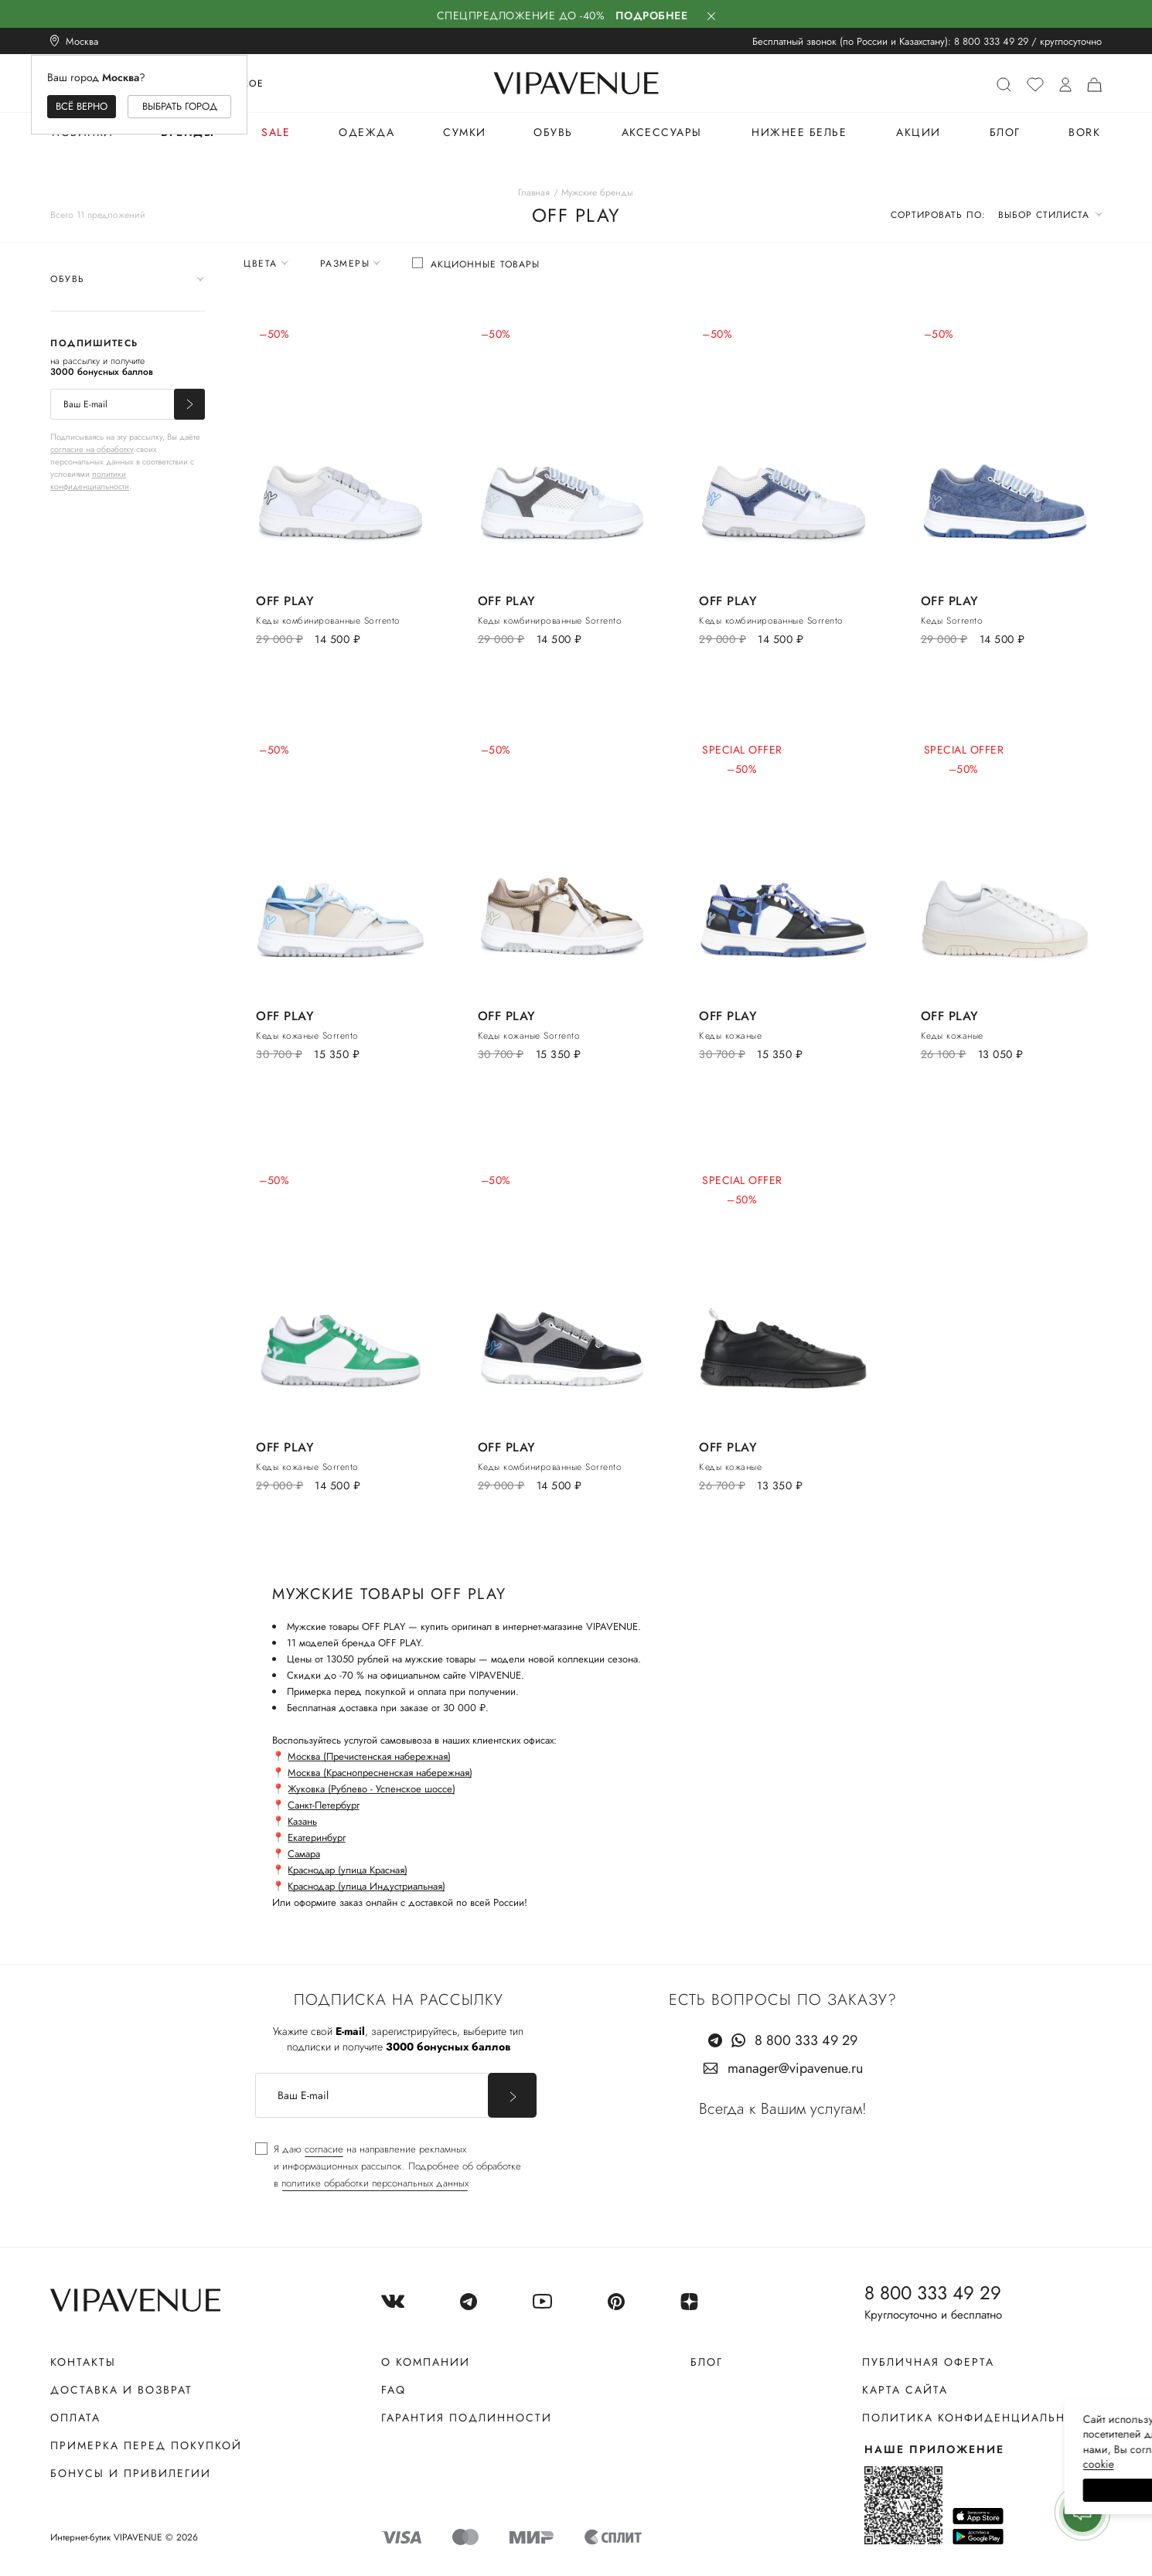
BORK (1084, 132)
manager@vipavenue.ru (795, 2068)
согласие (324, 2149)
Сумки (464, 132)
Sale (275, 132)
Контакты (83, 2362)
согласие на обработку (92, 449)
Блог (1005, 132)
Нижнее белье (799, 132)
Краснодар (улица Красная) (347, 1870)
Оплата (75, 2417)
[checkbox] (476, 264)
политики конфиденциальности (89, 480)
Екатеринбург (317, 1837)
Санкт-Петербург (324, 1805)
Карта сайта (905, 2389)
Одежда (366, 132)
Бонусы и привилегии (130, 2473)
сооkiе (848, 2464)
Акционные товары (485, 264)
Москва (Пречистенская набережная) (369, 1756)
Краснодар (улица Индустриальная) (366, 1886)
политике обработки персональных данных (375, 2183)
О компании (425, 2362)
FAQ (393, 2389)
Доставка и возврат (121, 2389)
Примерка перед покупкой (146, 2445)
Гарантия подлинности (466, 2417)
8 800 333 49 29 (991, 41)
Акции (918, 132)
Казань (302, 1821)
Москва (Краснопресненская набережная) (380, 1772)
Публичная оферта (928, 2362)
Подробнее (651, 15)
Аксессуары (662, 132)
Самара (304, 1853)
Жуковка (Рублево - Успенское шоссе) (371, 1788)
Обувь (553, 132)
